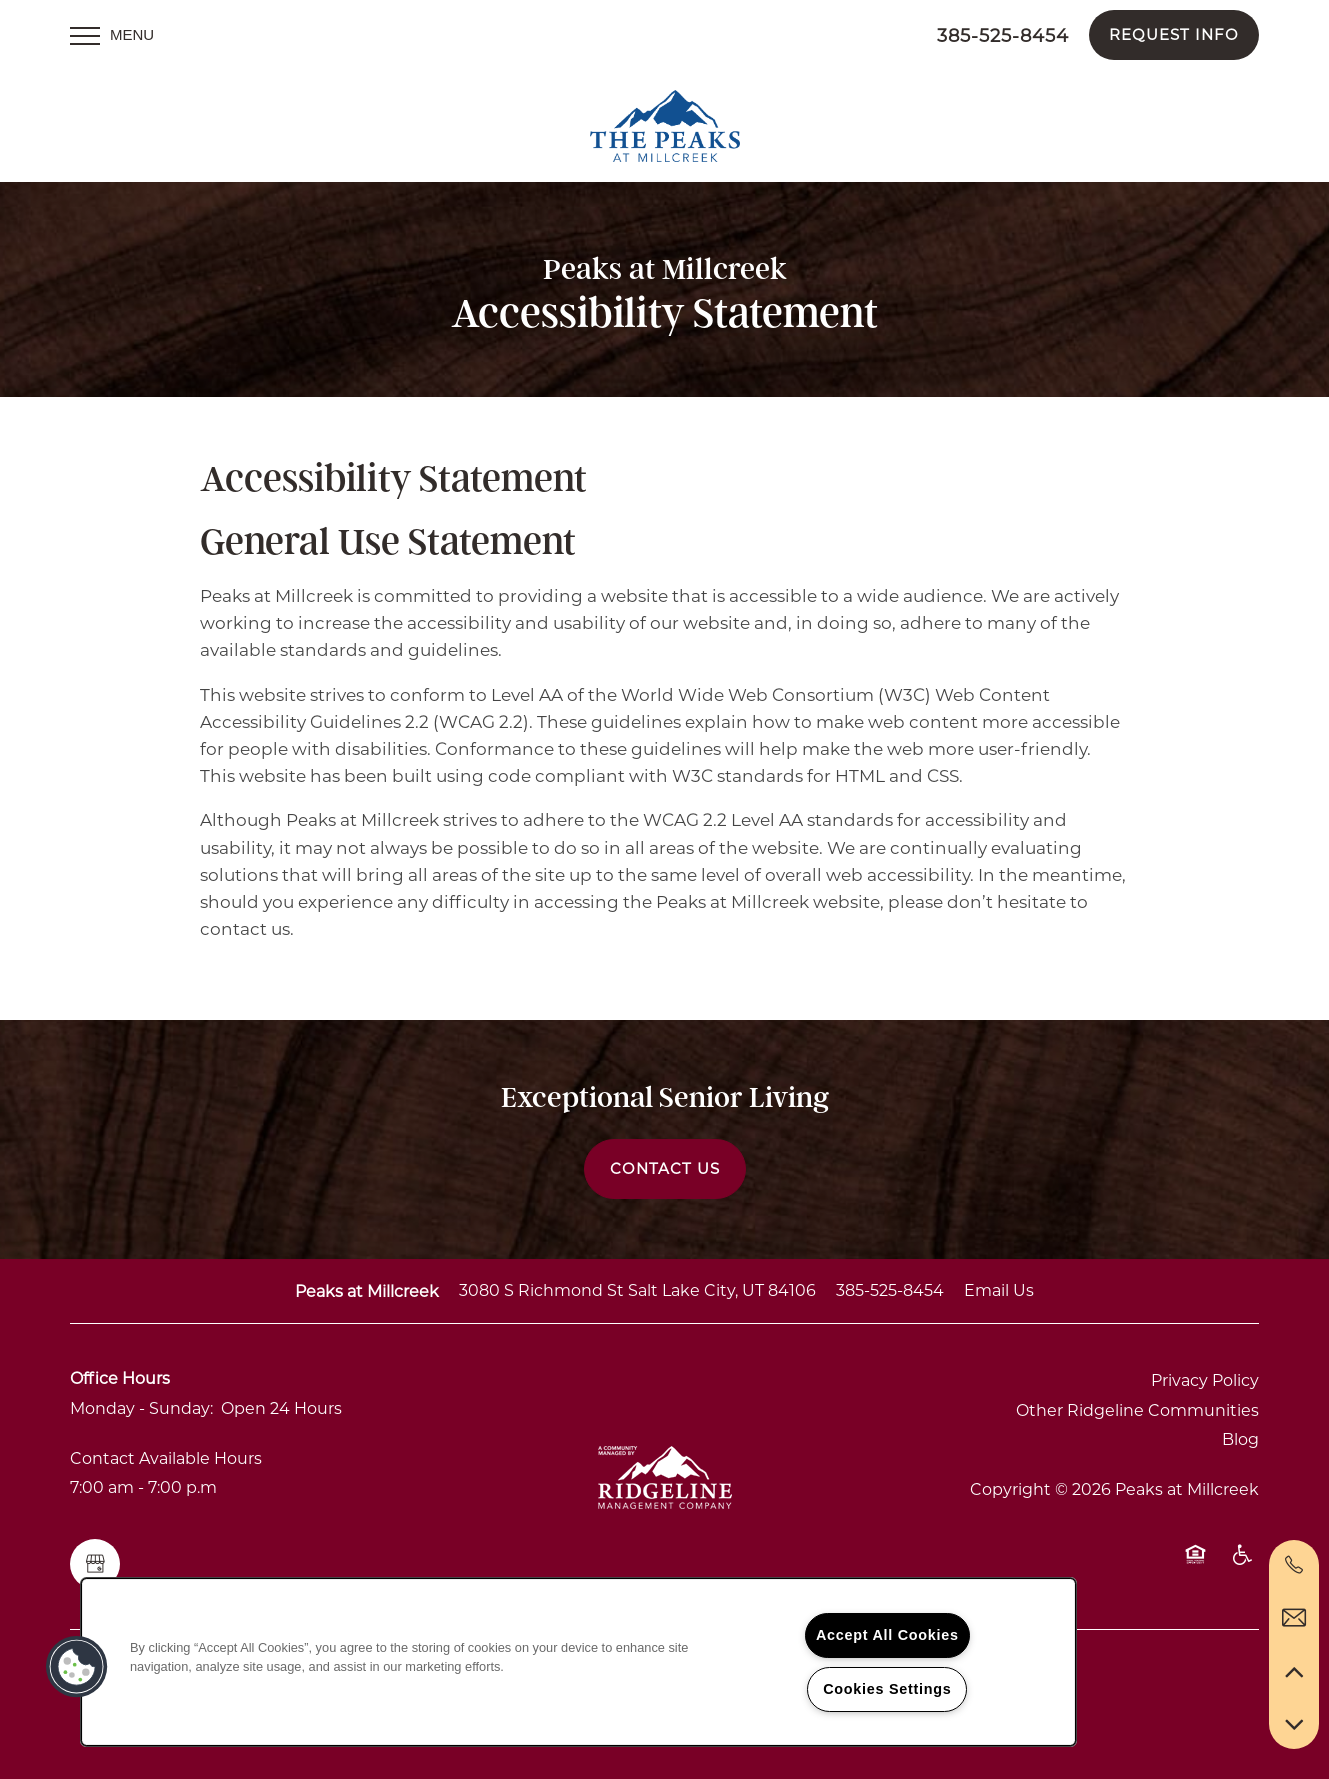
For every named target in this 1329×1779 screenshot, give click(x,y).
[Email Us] (1294, 1618)
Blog (1240, 1439)
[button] (1174, 35)
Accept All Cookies (887, 1635)
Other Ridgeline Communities (1137, 1410)
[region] (578, 1662)
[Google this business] (95, 1564)
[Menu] (112, 35)
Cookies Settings (887, 1689)
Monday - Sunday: (141, 1408)
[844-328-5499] (1294, 1565)
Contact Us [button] (665, 1168)
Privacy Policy (1205, 1380)
